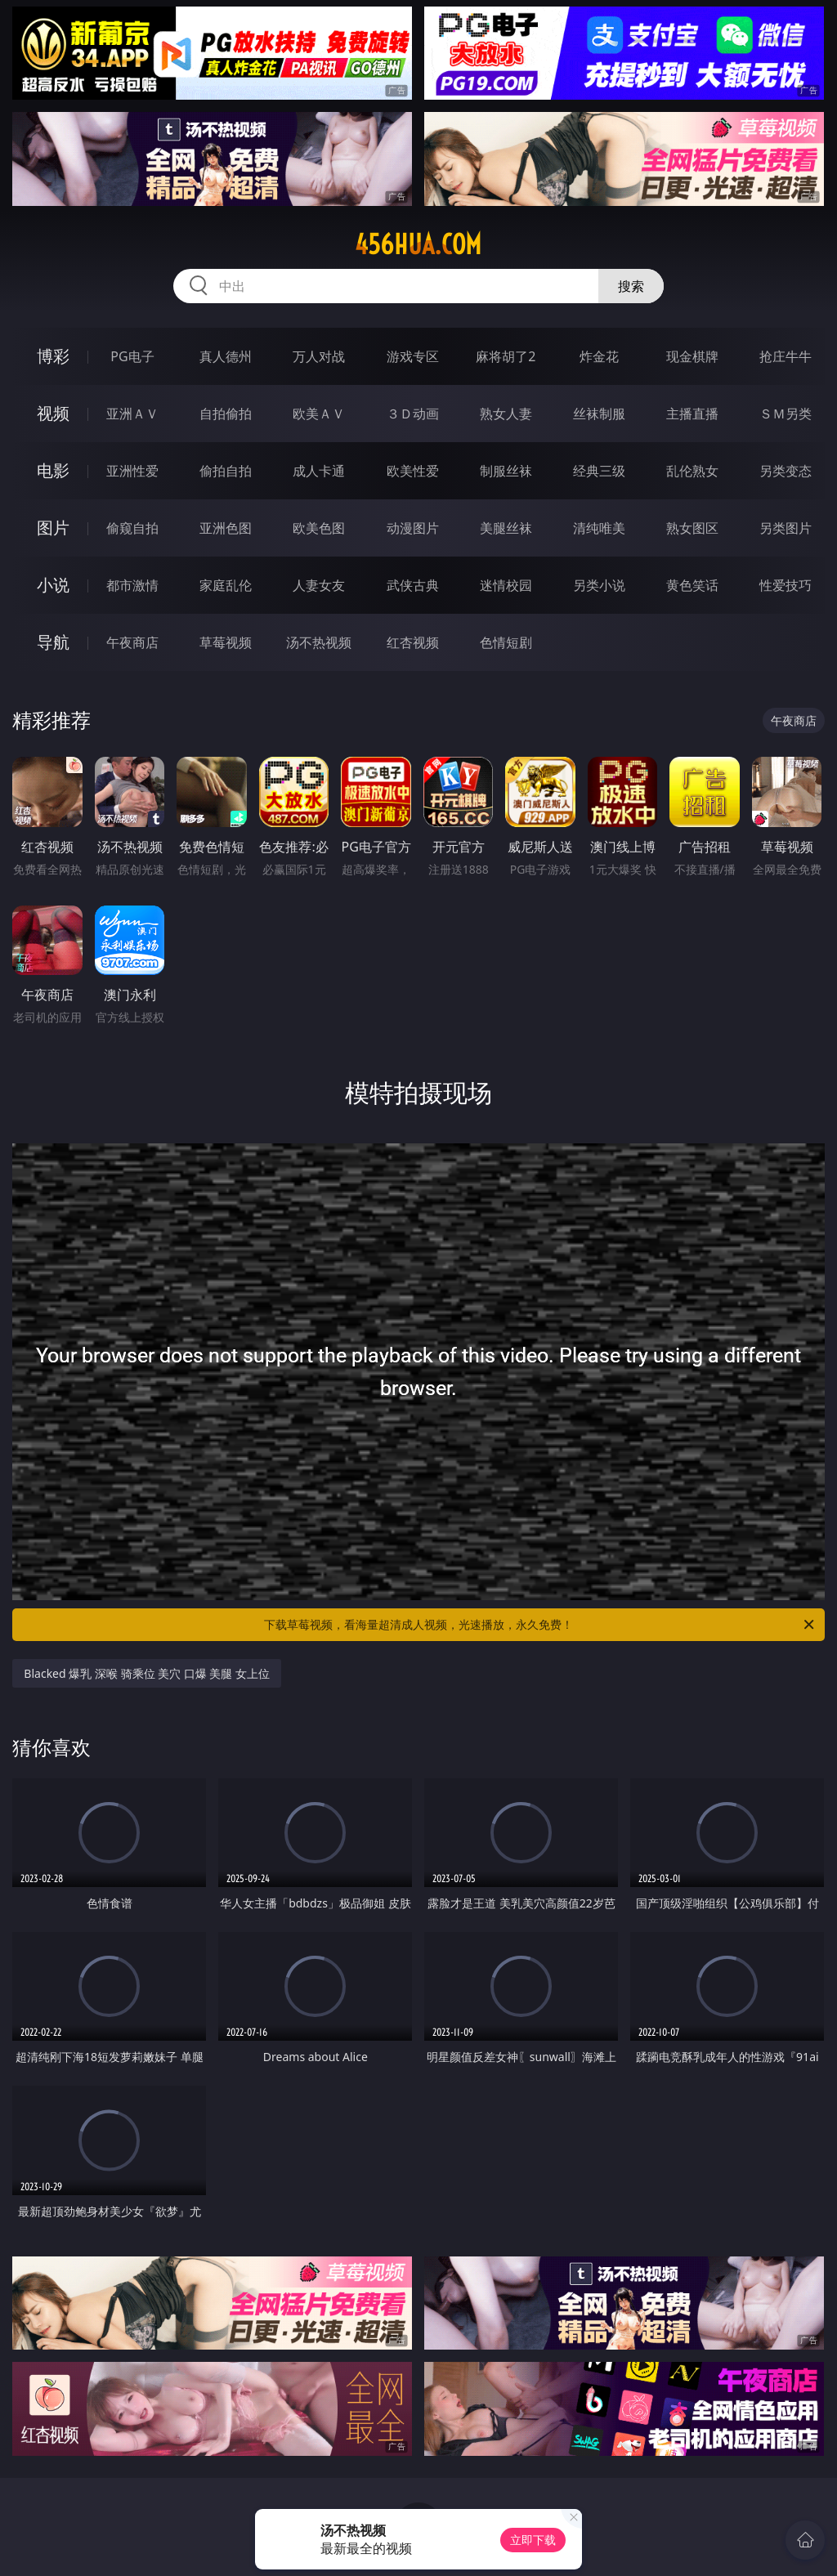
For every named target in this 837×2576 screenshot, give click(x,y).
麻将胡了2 (505, 356)
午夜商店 (132, 642)
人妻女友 (319, 585)
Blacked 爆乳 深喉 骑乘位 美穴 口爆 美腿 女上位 (147, 1673)
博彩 (53, 356)
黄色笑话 (692, 585)
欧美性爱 (413, 471)
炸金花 (599, 356)
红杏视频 (413, 642)
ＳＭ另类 (785, 414)
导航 (53, 642)
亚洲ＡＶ (132, 414)
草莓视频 (225, 642)
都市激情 (132, 585)
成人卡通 (319, 471)
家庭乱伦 (225, 585)
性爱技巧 (785, 585)
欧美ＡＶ (319, 414)
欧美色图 (319, 528)
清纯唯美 (599, 528)
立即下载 (533, 2539)
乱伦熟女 (692, 471)
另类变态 (785, 471)
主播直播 (692, 414)
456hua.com (418, 244)
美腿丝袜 (506, 528)
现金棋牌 (692, 356)
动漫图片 (413, 528)
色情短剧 (506, 642)
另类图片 (785, 528)
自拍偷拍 (225, 414)
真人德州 (225, 356)
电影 (53, 470)
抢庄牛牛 (785, 356)
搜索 (631, 286)
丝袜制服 (599, 414)
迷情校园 (506, 585)
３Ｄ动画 (413, 414)
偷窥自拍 (132, 528)
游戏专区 (413, 356)
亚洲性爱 (132, 471)
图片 (53, 528)
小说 (53, 585)
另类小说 (599, 585)
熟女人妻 (506, 414)
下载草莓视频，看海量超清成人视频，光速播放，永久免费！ (540, 1625)
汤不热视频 (318, 642)
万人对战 (319, 356)
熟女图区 (692, 528)
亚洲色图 (225, 528)
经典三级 (599, 471)
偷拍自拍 (225, 471)
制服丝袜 (506, 471)
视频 (53, 413)
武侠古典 (413, 585)
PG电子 (132, 356)
